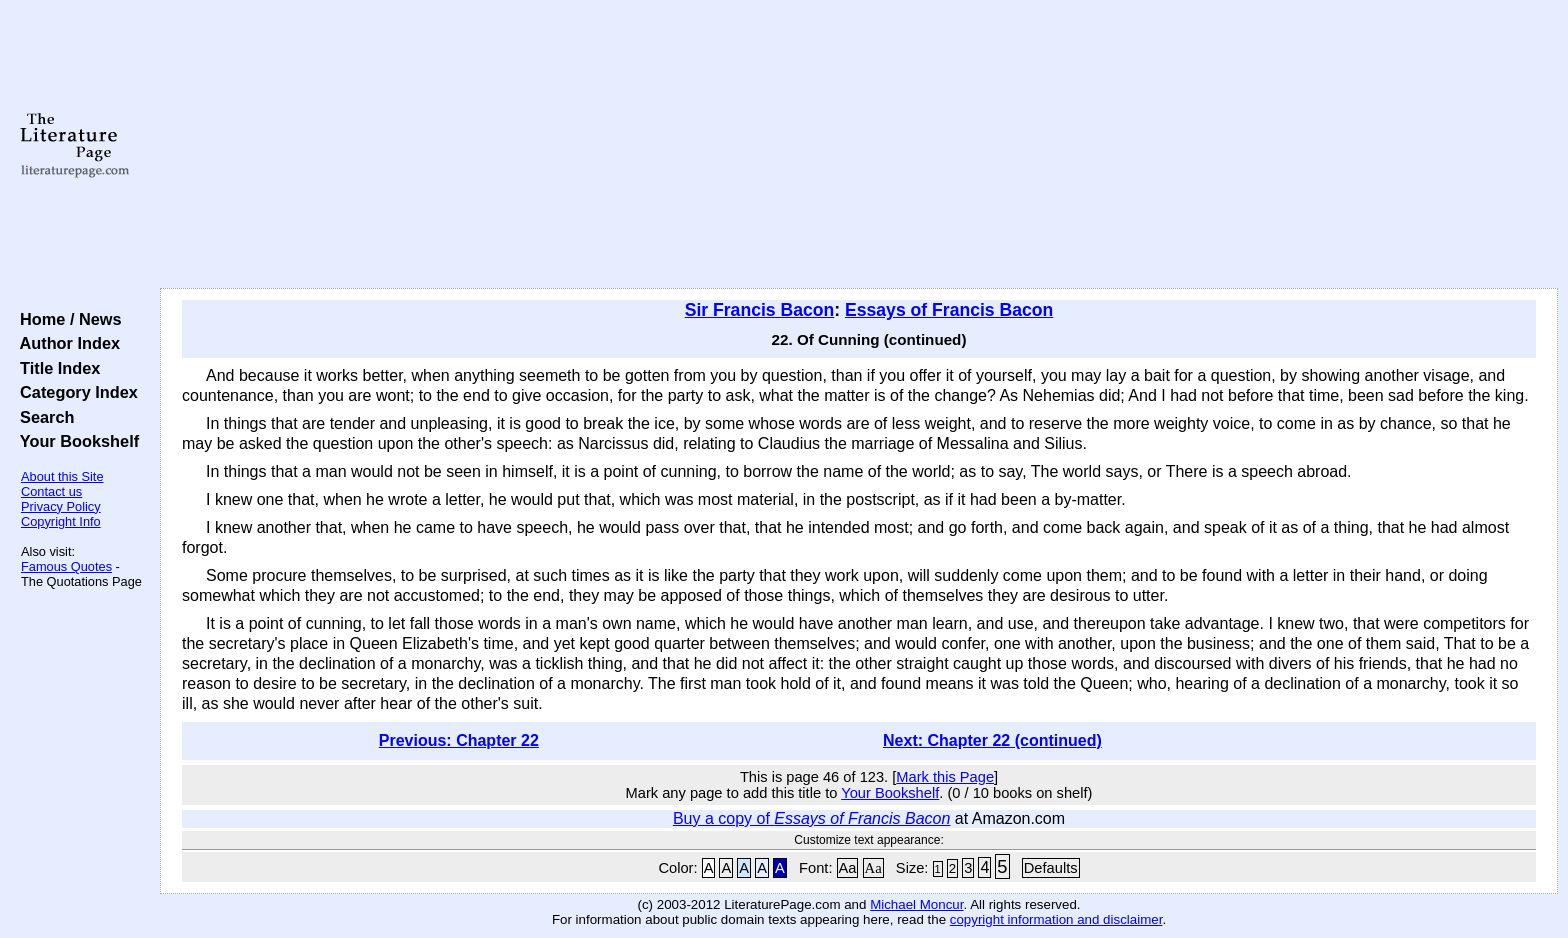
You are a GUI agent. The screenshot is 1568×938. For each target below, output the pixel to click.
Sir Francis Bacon (760, 310)
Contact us (51, 491)
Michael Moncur (916, 904)
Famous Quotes (66, 566)
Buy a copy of (811, 818)
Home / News (66, 319)
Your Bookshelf (75, 441)
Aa (848, 868)
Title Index (55, 368)
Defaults (1051, 868)
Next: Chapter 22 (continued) (992, 740)
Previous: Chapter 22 (459, 740)
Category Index (74, 392)
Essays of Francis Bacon (949, 310)
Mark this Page (945, 777)
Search (42, 417)
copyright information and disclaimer (1056, 919)
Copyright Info (61, 521)
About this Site (62, 476)
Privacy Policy (61, 506)
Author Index (65, 343)
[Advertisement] (859, 145)
